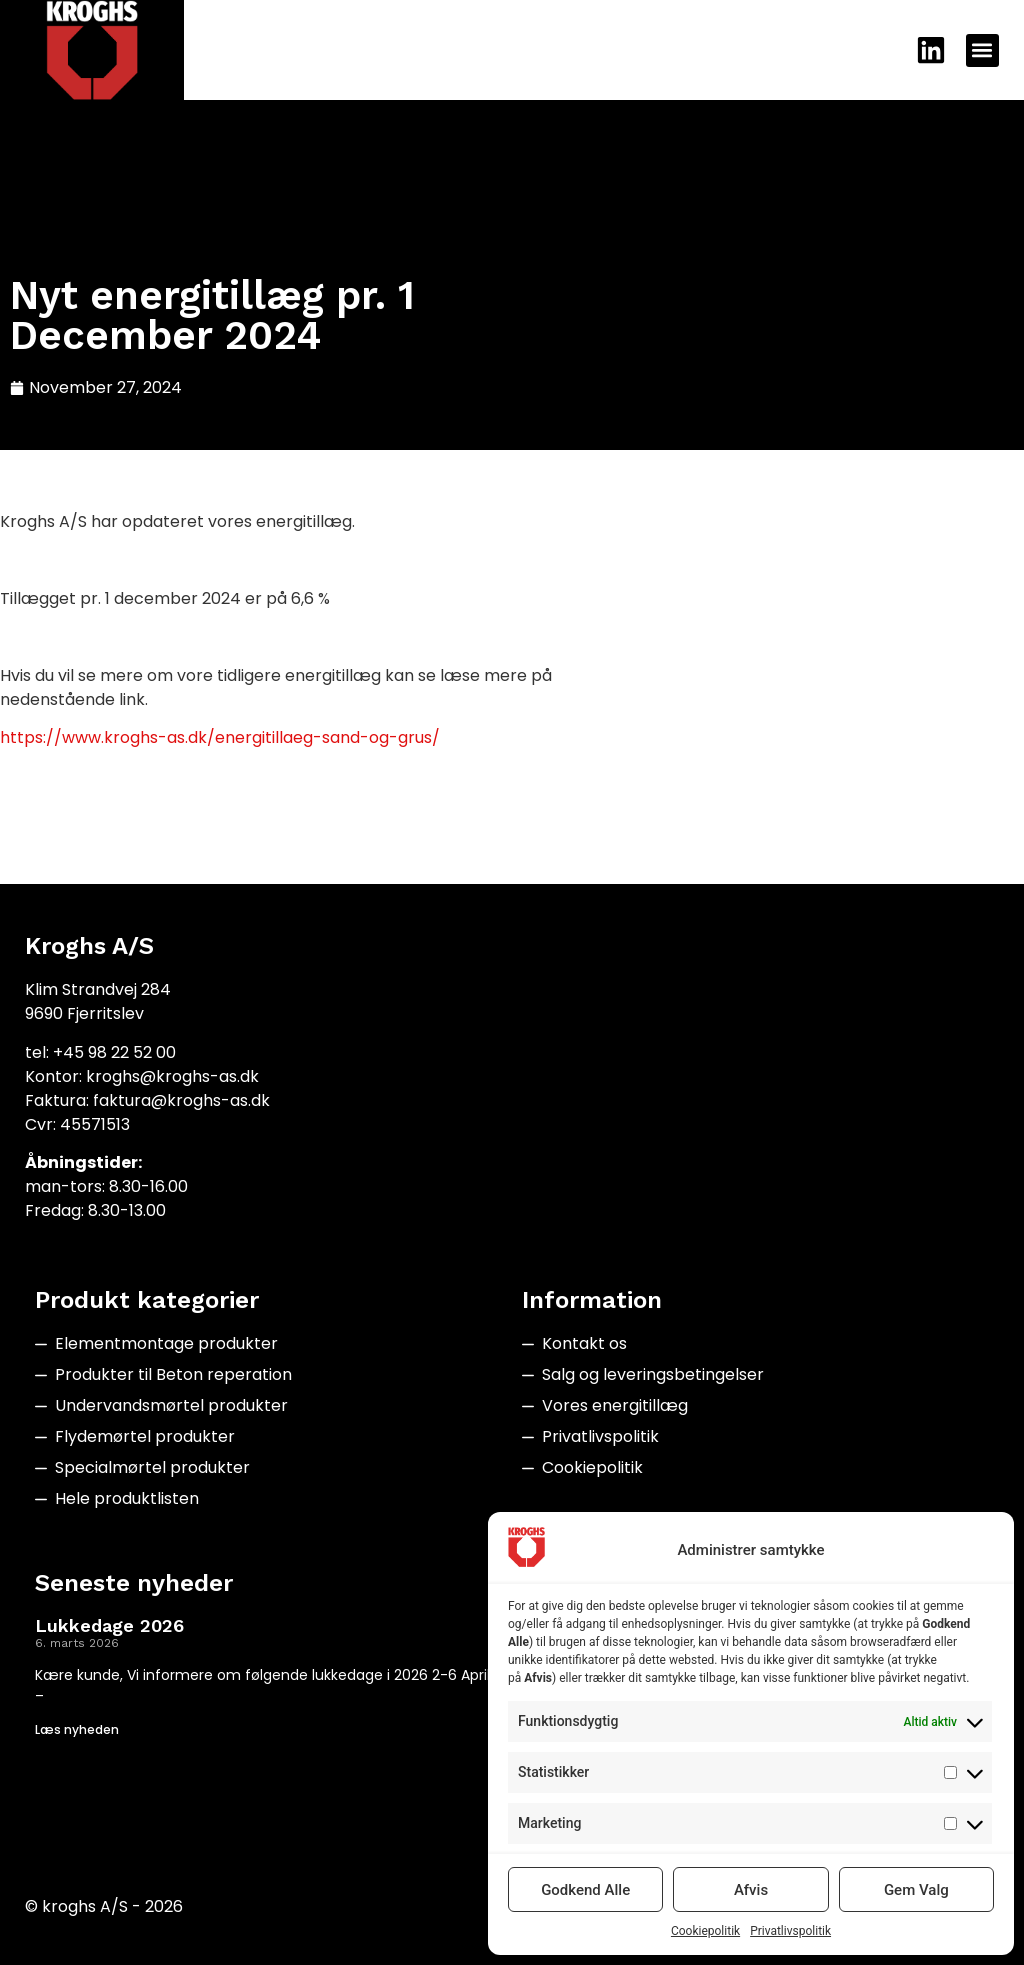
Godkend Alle (585, 1890)
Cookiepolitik (705, 1931)
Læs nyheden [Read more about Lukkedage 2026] (77, 1729)
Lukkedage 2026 (109, 1625)
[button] (982, 50)
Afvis (751, 1890)
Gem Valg (916, 1890)
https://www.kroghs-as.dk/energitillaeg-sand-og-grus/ (220, 737)
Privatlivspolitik (790, 1931)
